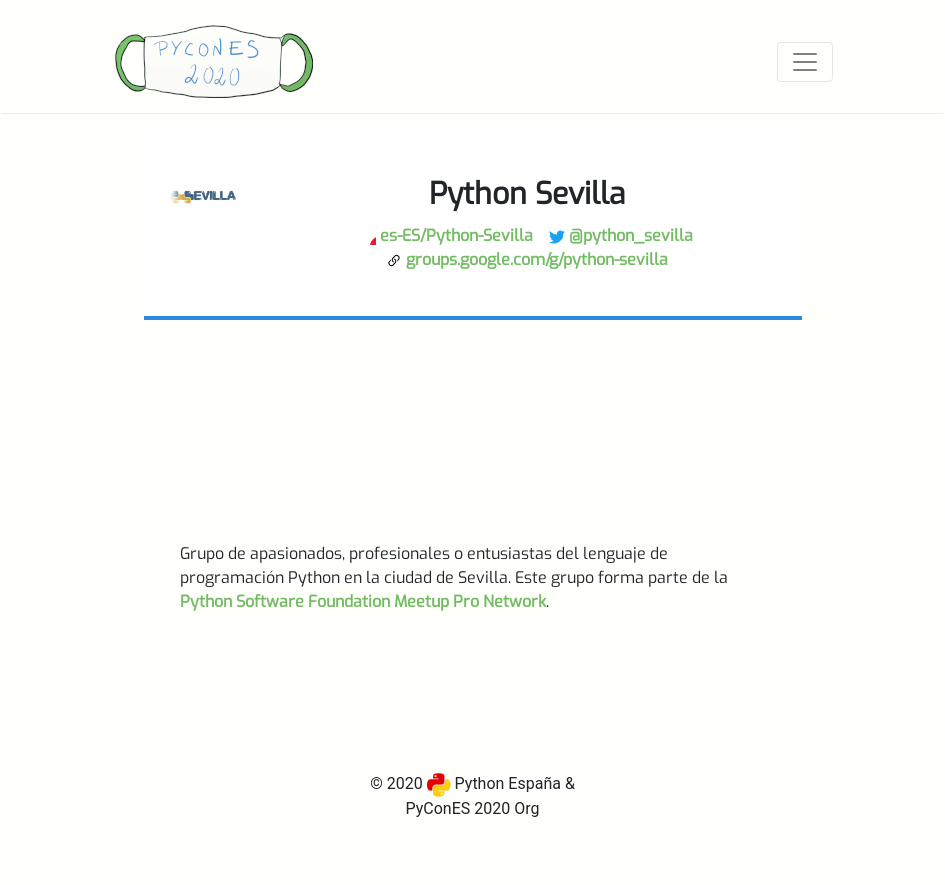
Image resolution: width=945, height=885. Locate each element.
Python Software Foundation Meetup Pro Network (363, 601)
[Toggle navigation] (805, 62)
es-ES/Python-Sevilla (446, 235)
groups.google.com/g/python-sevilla (527, 259)
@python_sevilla (621, 235)
